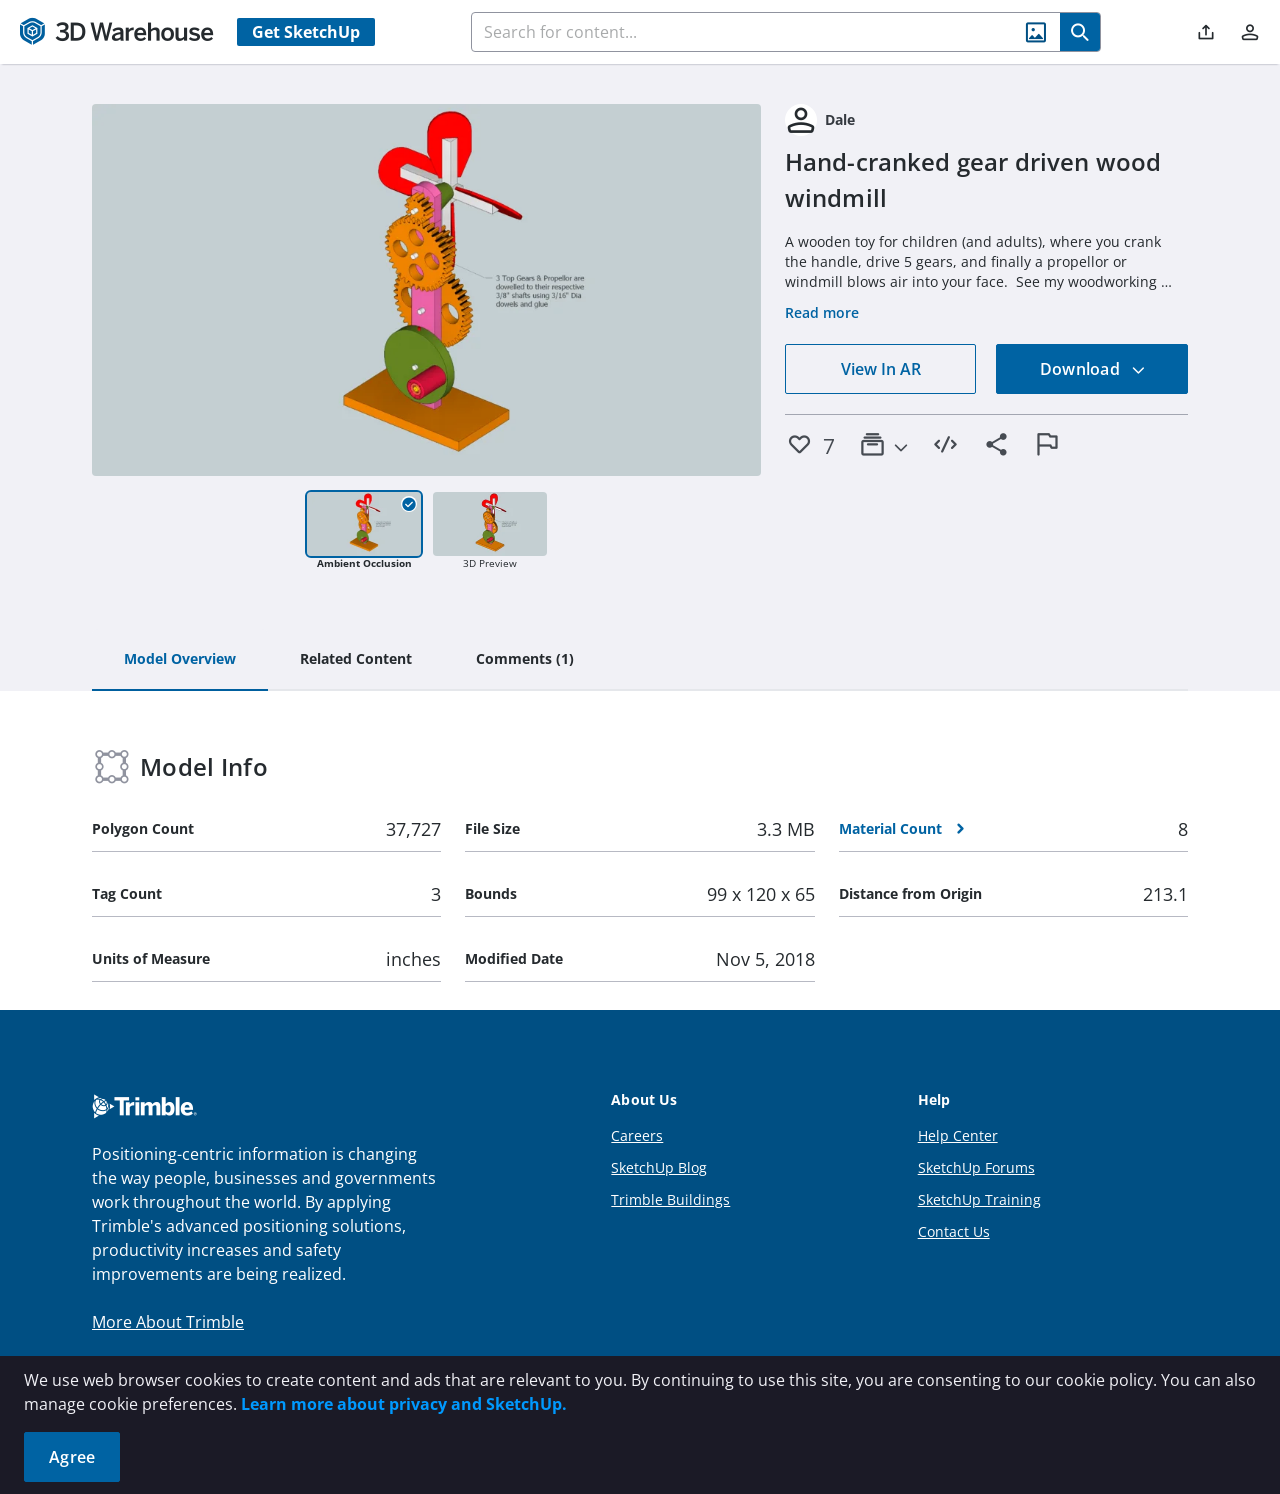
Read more (822, 312)
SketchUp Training (979, 1199)
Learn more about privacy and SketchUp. (404, 1404)
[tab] (180, 660)
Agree (72, 1457)
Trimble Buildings (670, 1199)
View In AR (881, 369)
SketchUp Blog (659, 1167)
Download (1093, 369)
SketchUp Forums (976, 1167)
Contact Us (954, 1231)
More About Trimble (168, 1322)
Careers (637, 1135)
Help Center (958, 1135)
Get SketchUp (306, 32)
